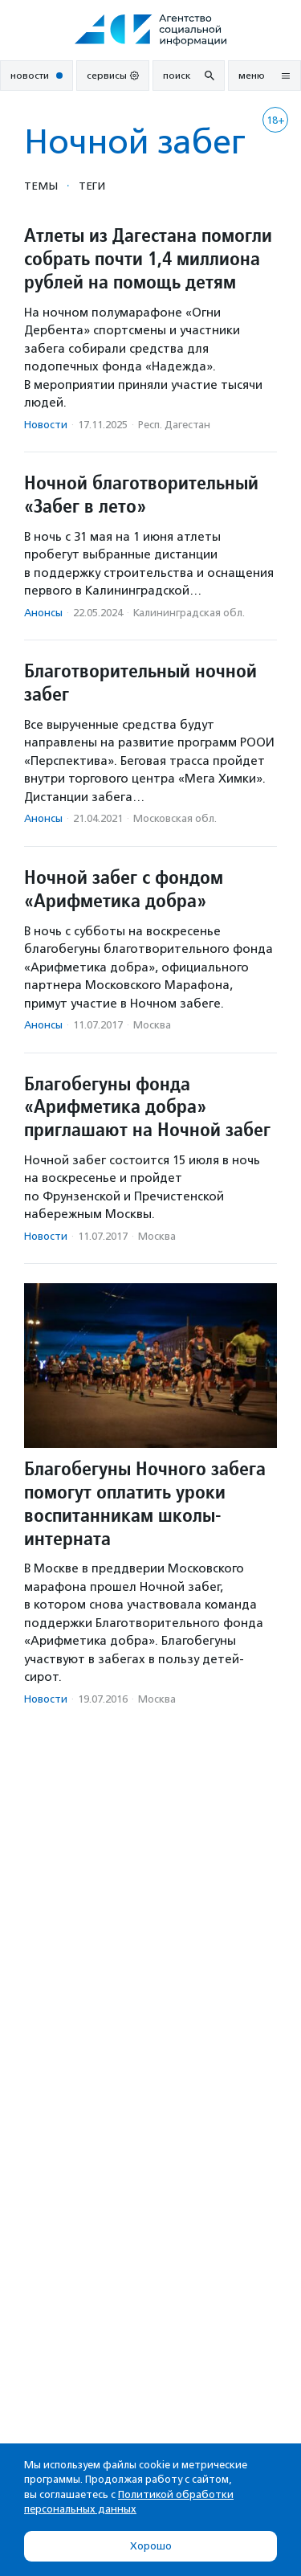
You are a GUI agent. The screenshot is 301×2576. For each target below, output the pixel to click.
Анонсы (43, 613)
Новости (45, 425)
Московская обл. (175, 818)
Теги (92, 185)
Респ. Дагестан (174, 425)
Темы (41, 185)
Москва (152, 1025)
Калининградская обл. (189, 613)
